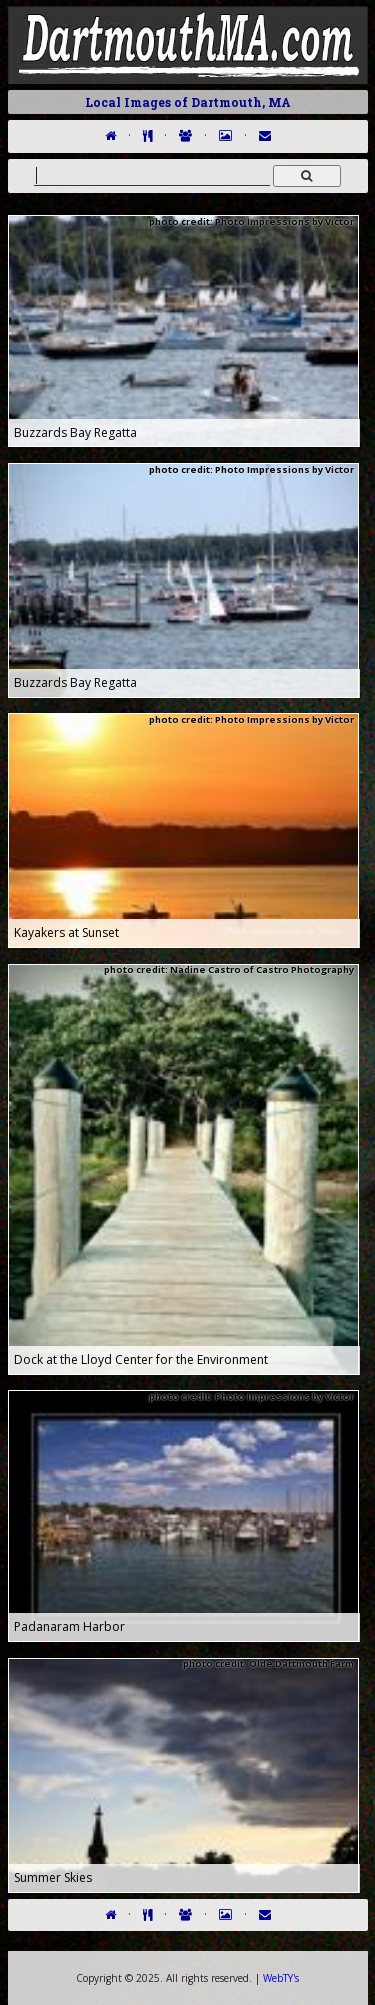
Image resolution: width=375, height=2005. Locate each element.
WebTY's (281, 1978)
